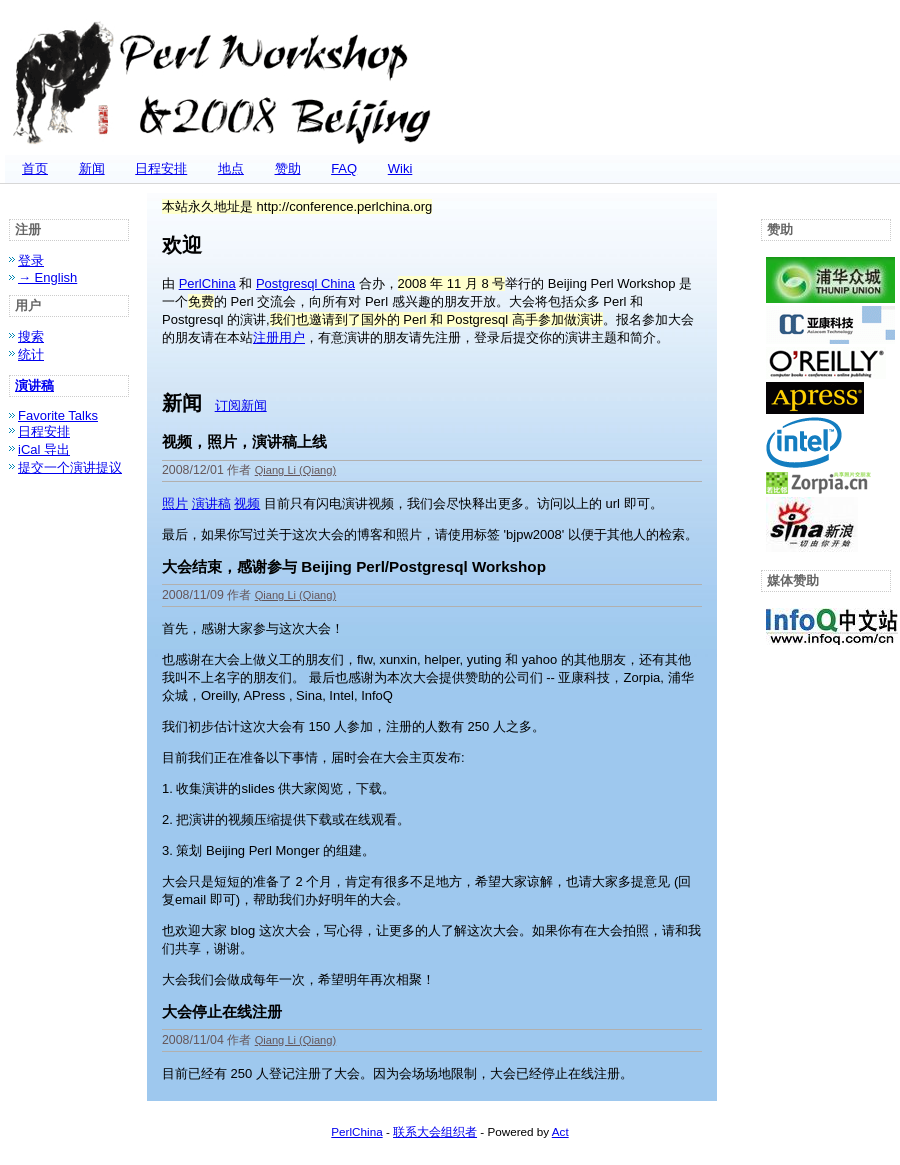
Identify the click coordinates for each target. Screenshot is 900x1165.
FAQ (344, 168)
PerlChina (207, 283)
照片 (175, 503)
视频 (247, 503)
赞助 (288, 168)
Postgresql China (305, 283)
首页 (35, 168)
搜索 (31, 336)
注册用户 (279, 337)
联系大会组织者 (435, 1131)
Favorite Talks (58, 415)
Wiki (400, 168)
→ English (47, 277)
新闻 (92, 168)
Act (560, 1131)
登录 (31, 260)
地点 (231, 168)
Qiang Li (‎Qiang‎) (296, 470)
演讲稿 (34, 385)
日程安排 (161, 168)
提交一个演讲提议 (70, 467)
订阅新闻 (241, 405)
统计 (31, 354)
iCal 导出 (44, 449)
